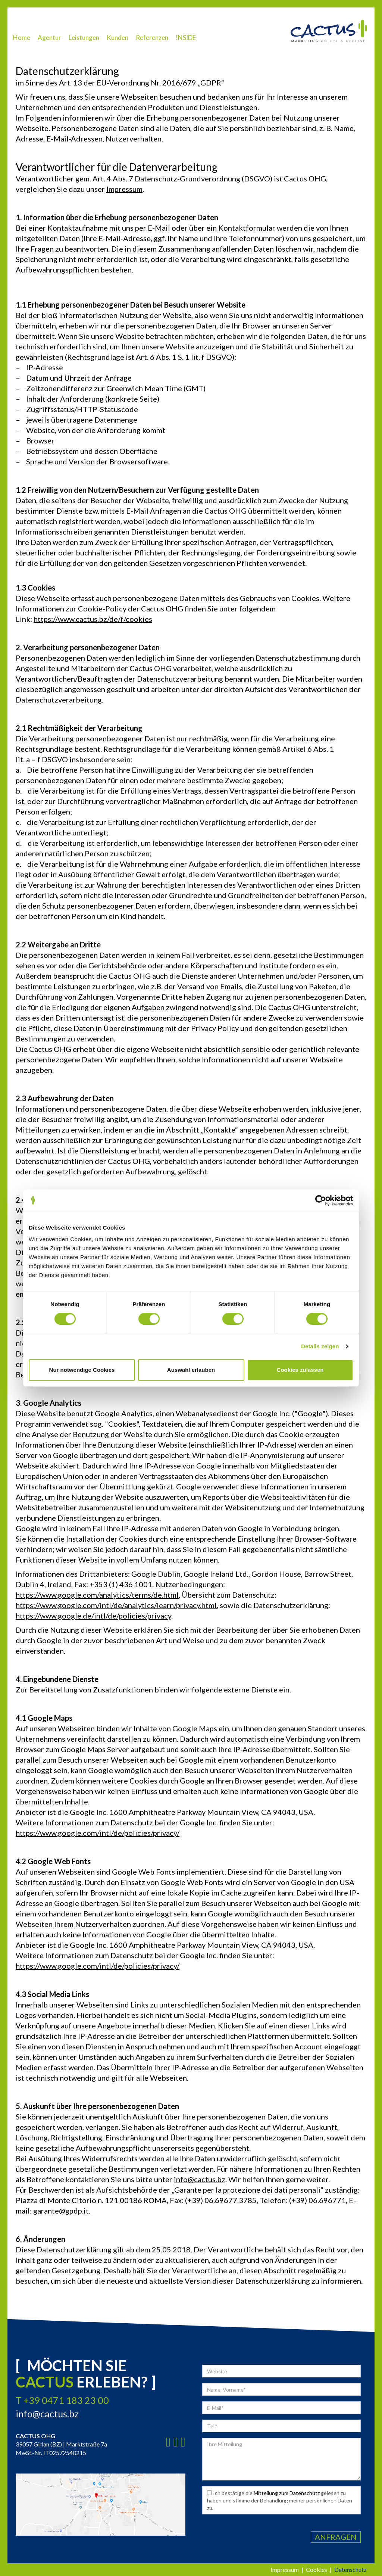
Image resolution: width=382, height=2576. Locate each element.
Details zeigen (320, 1346)
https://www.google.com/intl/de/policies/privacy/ (97, 1832)
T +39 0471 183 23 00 (62, 2400)
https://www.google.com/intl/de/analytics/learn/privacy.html (116, 1605)
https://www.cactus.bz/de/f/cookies (93, 618)
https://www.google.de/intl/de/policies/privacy (93, 1615)
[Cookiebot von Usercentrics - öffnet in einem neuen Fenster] (320, 1200)
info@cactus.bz (199, 2179)
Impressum (124, 188)
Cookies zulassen (300, 1370)
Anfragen (336, 2536)
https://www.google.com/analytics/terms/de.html (97, 1594)
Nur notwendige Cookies (82, 1370)
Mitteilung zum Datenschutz (287, 2493)
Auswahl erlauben (191, 1370)
